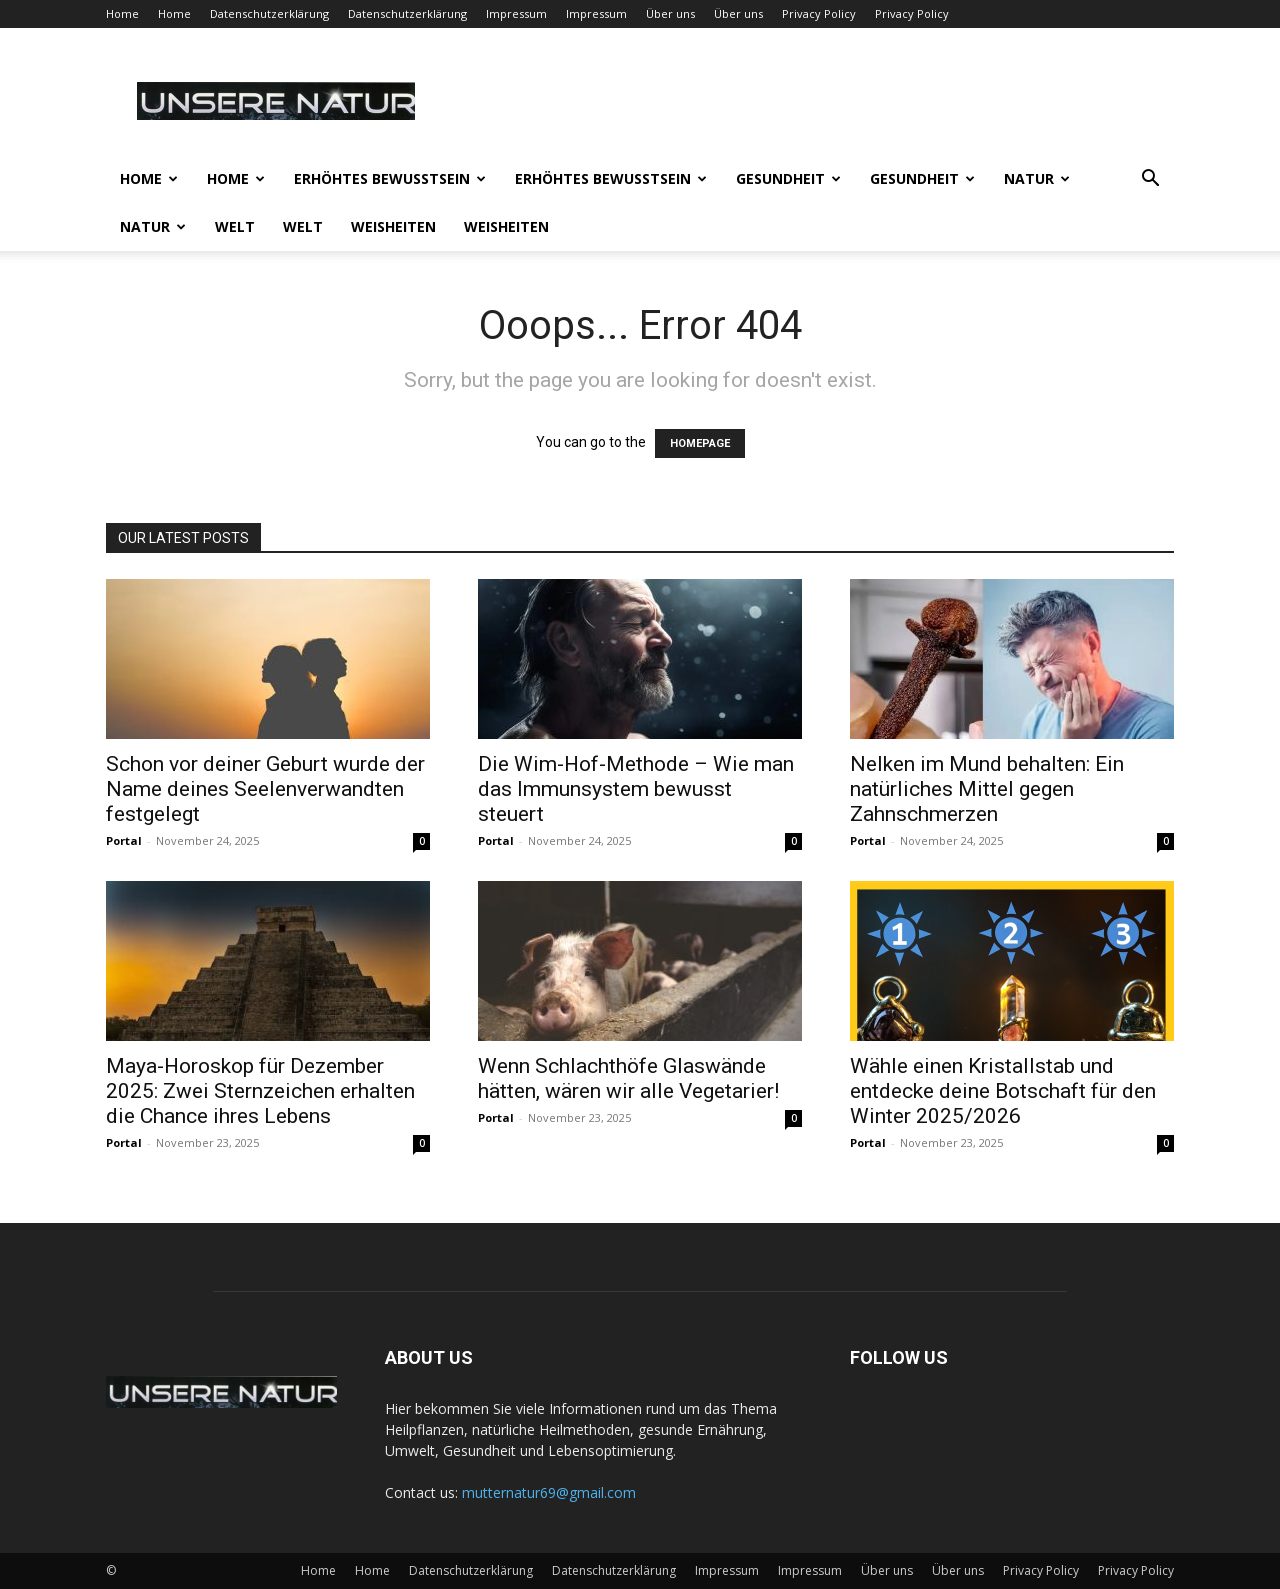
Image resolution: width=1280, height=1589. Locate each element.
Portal (124, 840)
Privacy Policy (819, 13)
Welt (235, 226)
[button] (1150, 180)
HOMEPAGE (700, 443)
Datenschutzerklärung (269, 13)
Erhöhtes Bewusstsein (390, 178)
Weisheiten (393, 226)
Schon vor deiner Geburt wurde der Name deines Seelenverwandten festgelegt (265, 789)
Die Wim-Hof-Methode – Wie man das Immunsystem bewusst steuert (636, 789)
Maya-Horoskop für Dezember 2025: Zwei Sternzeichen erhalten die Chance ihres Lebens (260, 1091)
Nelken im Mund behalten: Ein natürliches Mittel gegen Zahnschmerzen (987, 789)
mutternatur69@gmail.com (549, 1492)
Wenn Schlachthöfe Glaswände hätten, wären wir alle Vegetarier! (628, 1078)
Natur (1037, 178)
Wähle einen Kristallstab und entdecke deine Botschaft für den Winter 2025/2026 (1003, 1091)
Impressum (516, 13)
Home (122, 13)
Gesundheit (788, 178)
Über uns (670, 13)
